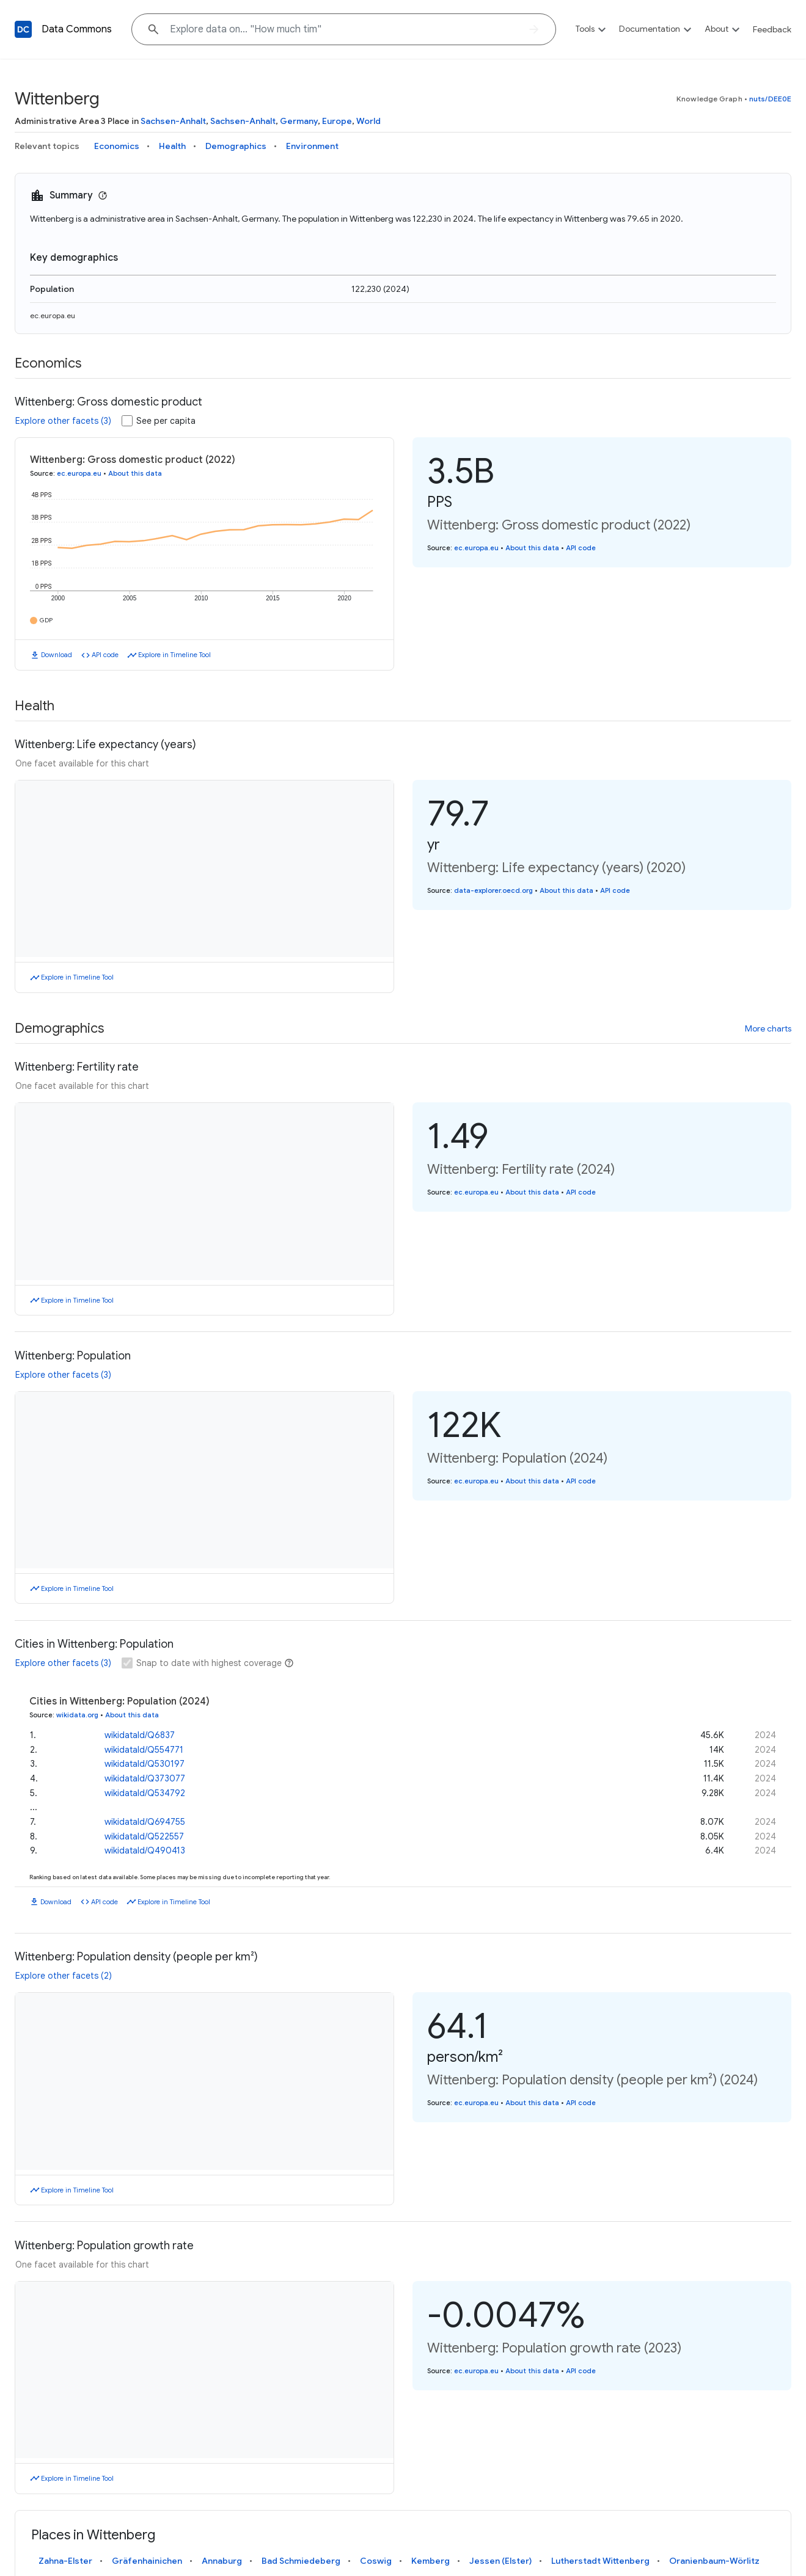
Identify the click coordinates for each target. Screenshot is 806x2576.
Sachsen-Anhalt (173, 120)
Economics (116, 145)
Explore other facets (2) (63, 1975)
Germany (299, 120)
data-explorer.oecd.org (493, 890)
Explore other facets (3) (63, 420)
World (368, 120)
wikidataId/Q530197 (144, 1760)
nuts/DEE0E (770, 98)
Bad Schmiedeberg (301, 2560)
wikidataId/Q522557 (144, 1832)
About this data (135, 473)
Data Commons (77, 29)
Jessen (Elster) (500, 2560)
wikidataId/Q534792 (144, 1789)
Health (172, 145)
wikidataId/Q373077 (144, 1774)
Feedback (772, 29)
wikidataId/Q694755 (144, 1818)
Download (56, 654)
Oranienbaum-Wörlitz (714, 2560)
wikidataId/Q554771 (143, 1746)
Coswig (376, 2560)
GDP (46, 620)
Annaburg (222, 2560)
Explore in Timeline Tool (174, 654)
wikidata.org (77, 1715)
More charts (768, 1028)
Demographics (235, 145)
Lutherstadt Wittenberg (600, 2560)
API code (105, 654)
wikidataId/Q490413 (144, 1846)
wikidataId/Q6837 (139, 1731)
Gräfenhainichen (147, 2560)
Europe (337, 120)
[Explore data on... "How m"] (344, 29)
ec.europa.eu (52, 315)
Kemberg (430, 2560)
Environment (312, 145)
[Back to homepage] (23, 29)
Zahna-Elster (65, 2560)
